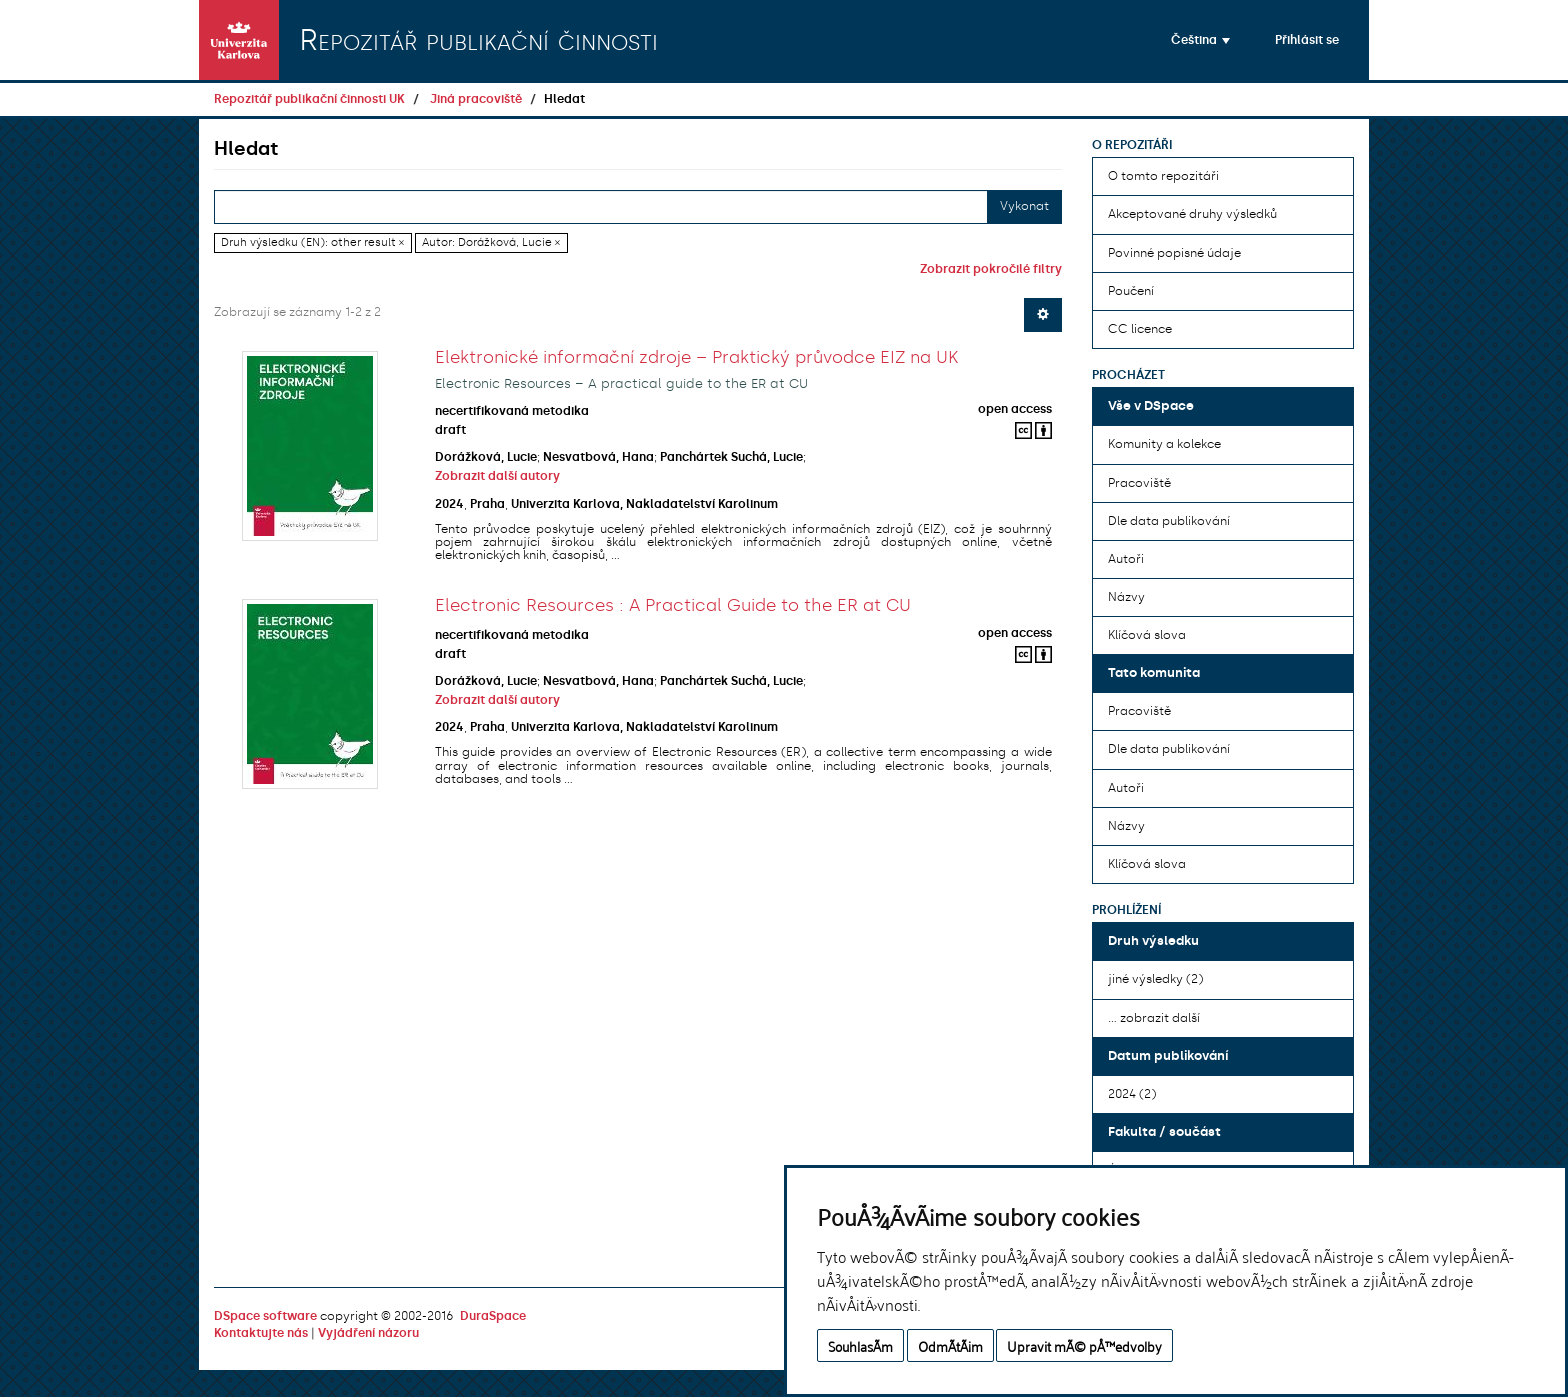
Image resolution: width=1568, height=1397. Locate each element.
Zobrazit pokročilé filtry (991, 269)
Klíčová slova (1147, 635)
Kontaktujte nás (261, 1333)
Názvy (1126, 597)
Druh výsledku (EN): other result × (312, 242)
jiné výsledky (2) (1155, 979)
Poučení (1131, 291)
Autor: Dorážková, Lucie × (491, 242)
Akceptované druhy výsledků (1192, 214)
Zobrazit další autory (497, 476)
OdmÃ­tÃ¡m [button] (950, 1345)
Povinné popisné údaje (1174, 253)
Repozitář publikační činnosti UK (309, 99)
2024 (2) (1132, 1094)
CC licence (1140, 329)
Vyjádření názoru (368, 1333)
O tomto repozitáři (1163, 176)
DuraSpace (493, 1316)
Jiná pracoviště (476, 99)
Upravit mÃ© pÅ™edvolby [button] (1084, 1345)
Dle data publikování (1169, 521)
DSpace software (265, 1316)
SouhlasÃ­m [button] (860, 1345)
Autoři (1126, 559)
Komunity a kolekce (1164, 444)
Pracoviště (1139, 483)
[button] (1200, 40)
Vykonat (1024, 206)
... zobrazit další (1154, 1018)
